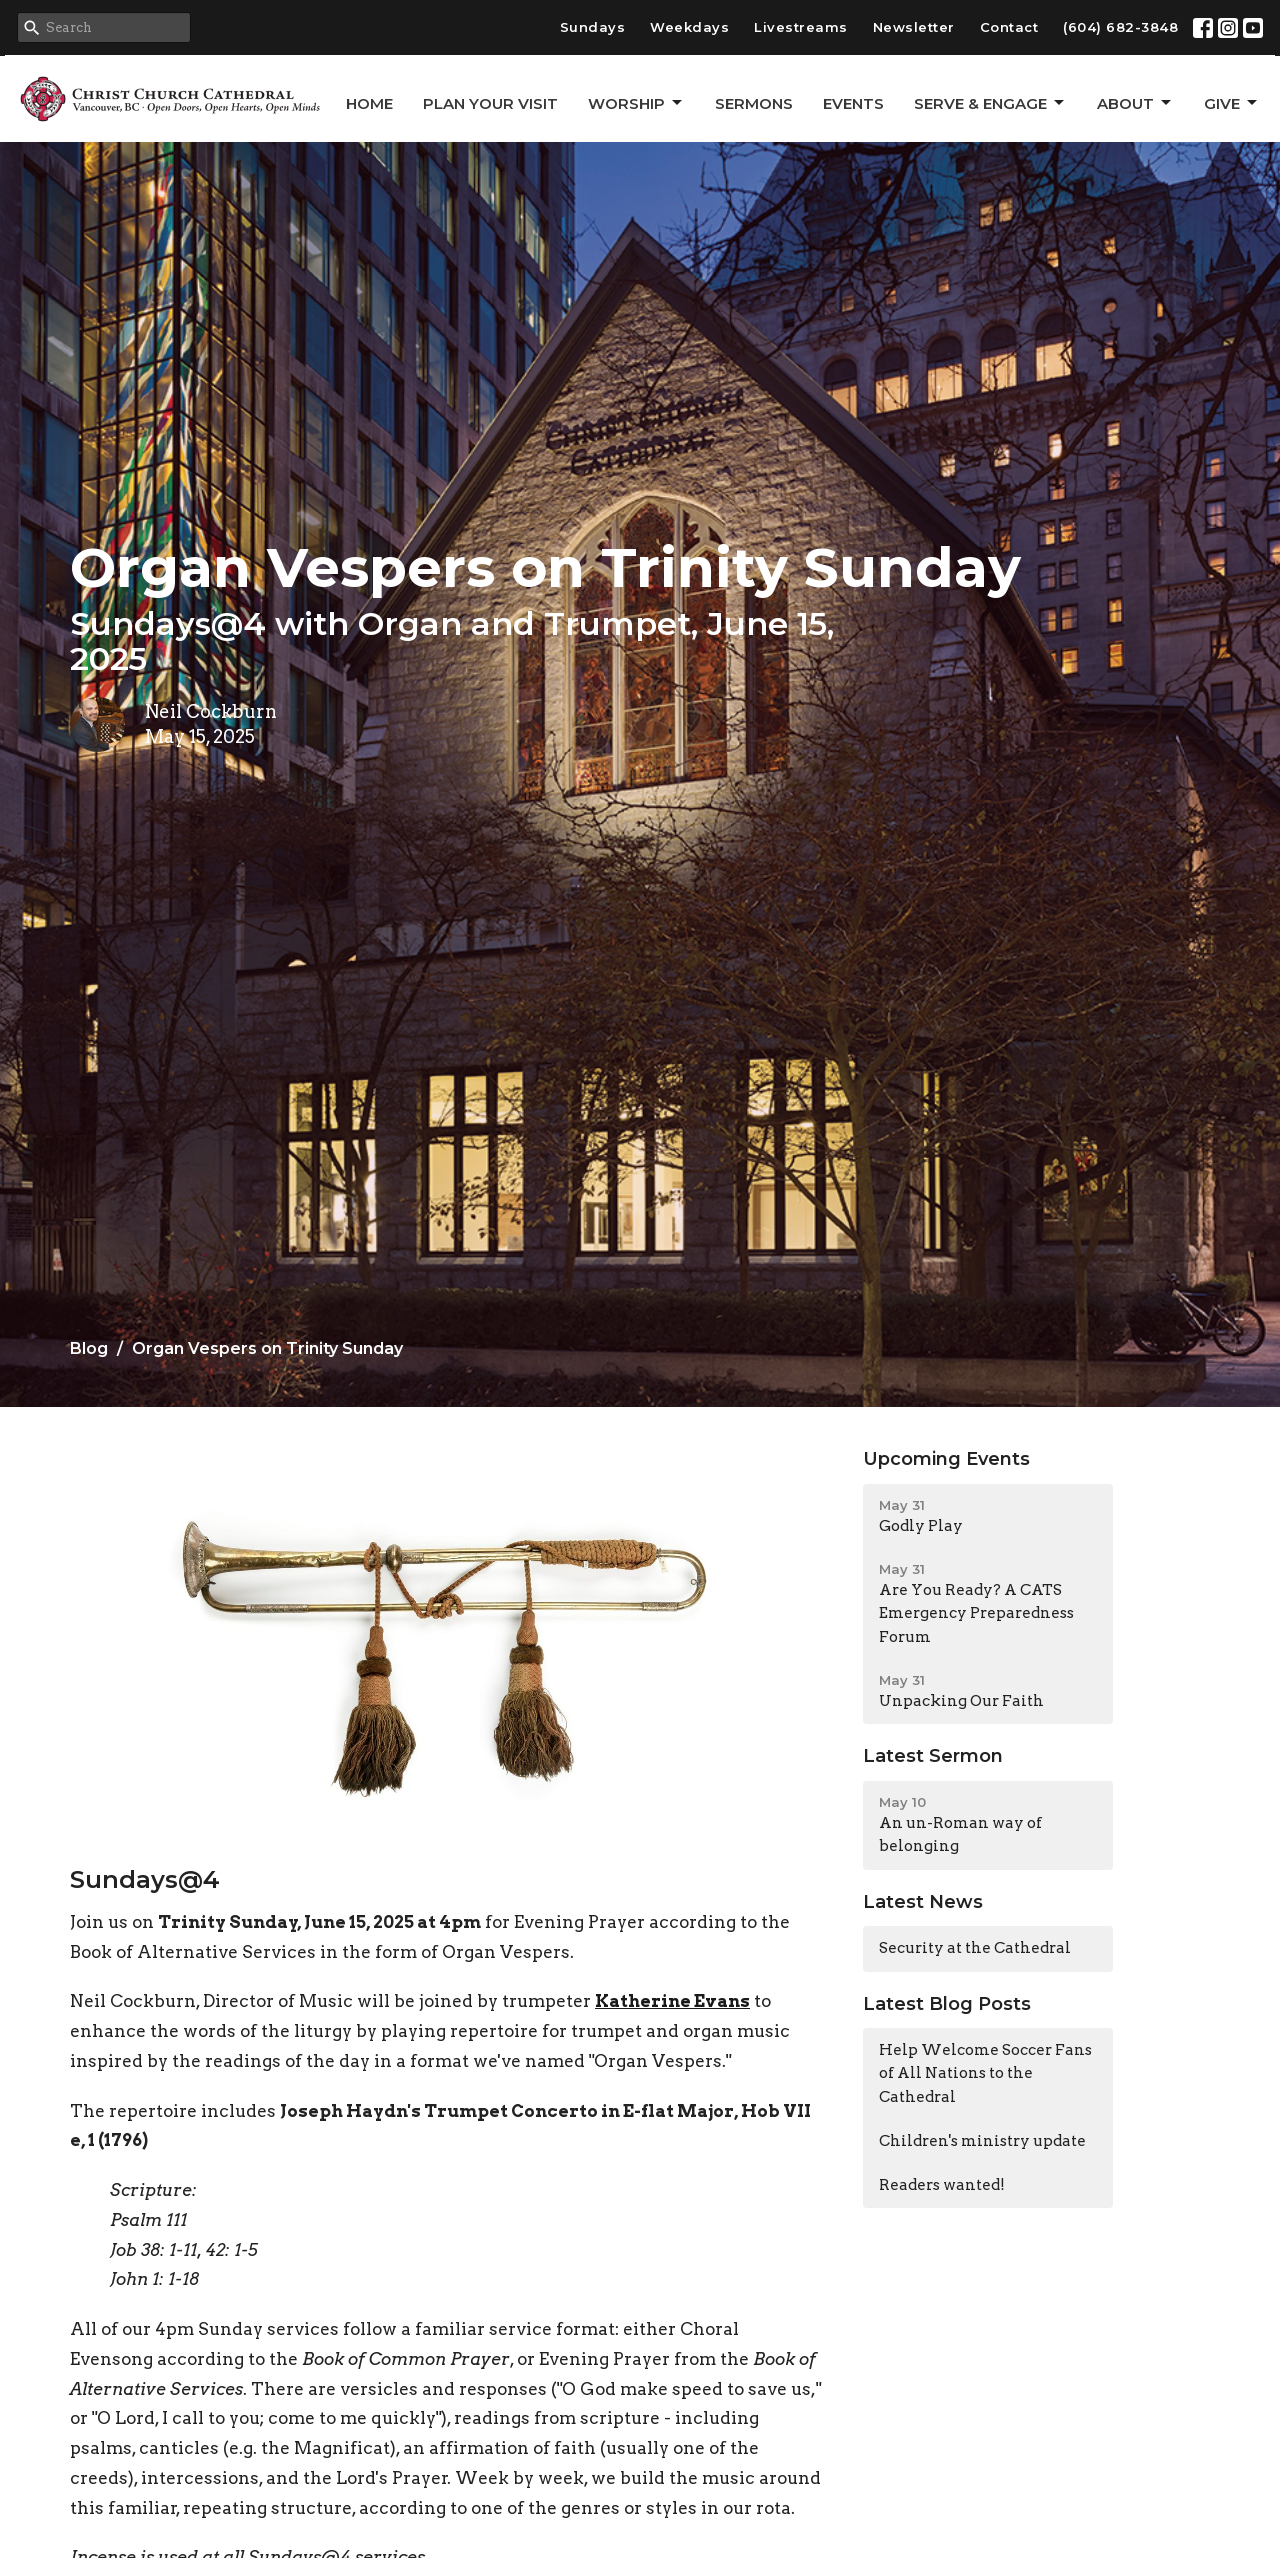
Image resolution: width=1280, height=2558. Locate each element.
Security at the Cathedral (975, 1948)
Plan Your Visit (490, 103)
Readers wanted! (942, 2185)
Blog (89, 1348)
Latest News (923, 1902)
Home (369, 103)
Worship (636, 103)
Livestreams (801, 27)
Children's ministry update (982, 2141)
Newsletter (914, 27)
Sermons (754, 103)
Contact (1009, 27)
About (1135, 103)
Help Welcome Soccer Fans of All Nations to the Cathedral (985, 2073)
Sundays (593, 27)
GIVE (1232, 103)
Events (853, 103)
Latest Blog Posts (947, 2004)
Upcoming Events (946, 1459)
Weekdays (689, 27)
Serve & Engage (990, 103)
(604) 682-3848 (1120, 27)
